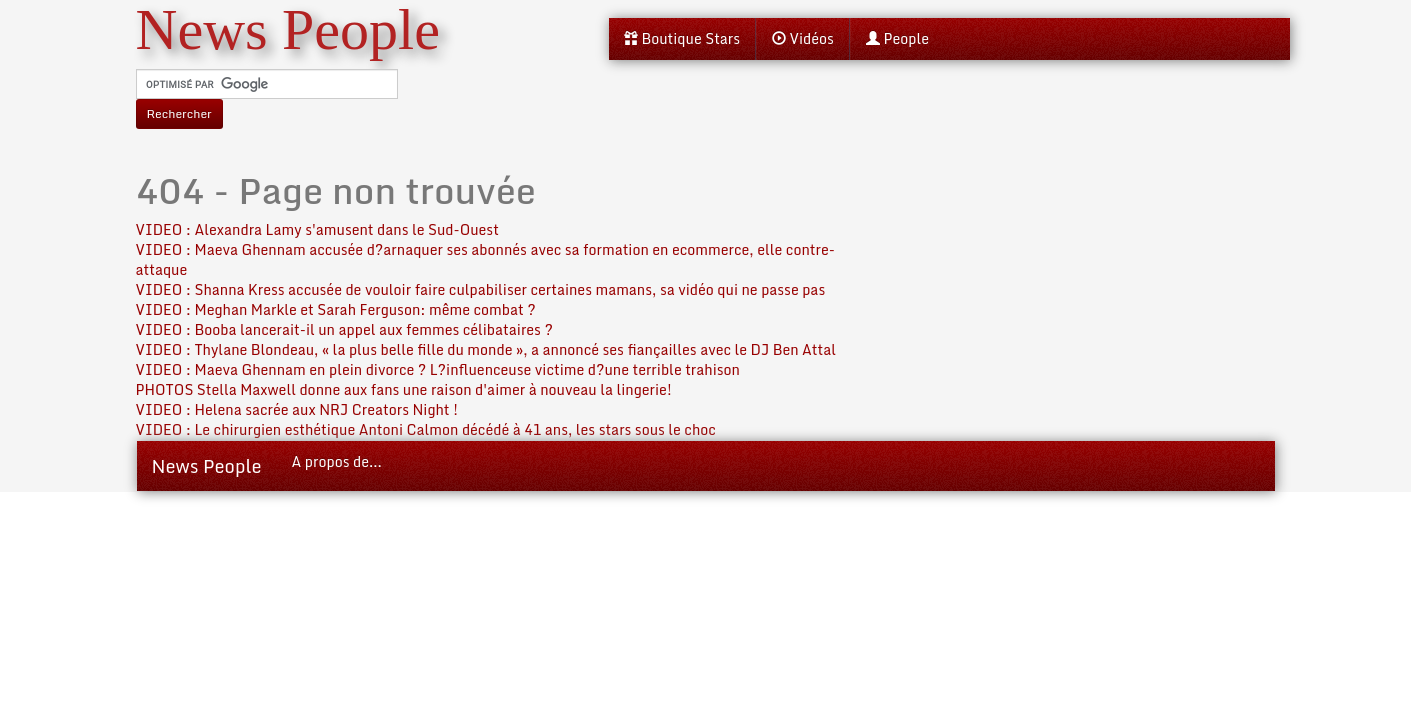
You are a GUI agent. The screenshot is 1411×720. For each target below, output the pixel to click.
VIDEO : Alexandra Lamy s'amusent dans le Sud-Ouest (317, 229)
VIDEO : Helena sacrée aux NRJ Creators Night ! (297, 409)
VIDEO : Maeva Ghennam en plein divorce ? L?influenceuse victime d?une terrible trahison (438, 369)
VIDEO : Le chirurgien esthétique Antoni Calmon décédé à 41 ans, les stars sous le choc (426, 429)
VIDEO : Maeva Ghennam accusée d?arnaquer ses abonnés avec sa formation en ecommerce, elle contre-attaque (485, 259)
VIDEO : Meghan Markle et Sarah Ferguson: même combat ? (336, 309)
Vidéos (803, 38)
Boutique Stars (682, 38)
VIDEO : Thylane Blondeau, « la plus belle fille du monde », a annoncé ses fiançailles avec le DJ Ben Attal (486, 349)
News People (207, 466)
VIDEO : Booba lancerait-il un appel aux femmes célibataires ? (344, 329)
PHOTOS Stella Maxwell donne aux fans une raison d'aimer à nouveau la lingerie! (404, 389)
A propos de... (337, 461)
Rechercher (179, 113)
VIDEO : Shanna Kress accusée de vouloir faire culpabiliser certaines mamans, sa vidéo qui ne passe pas (481, 289)
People (897, 38)
